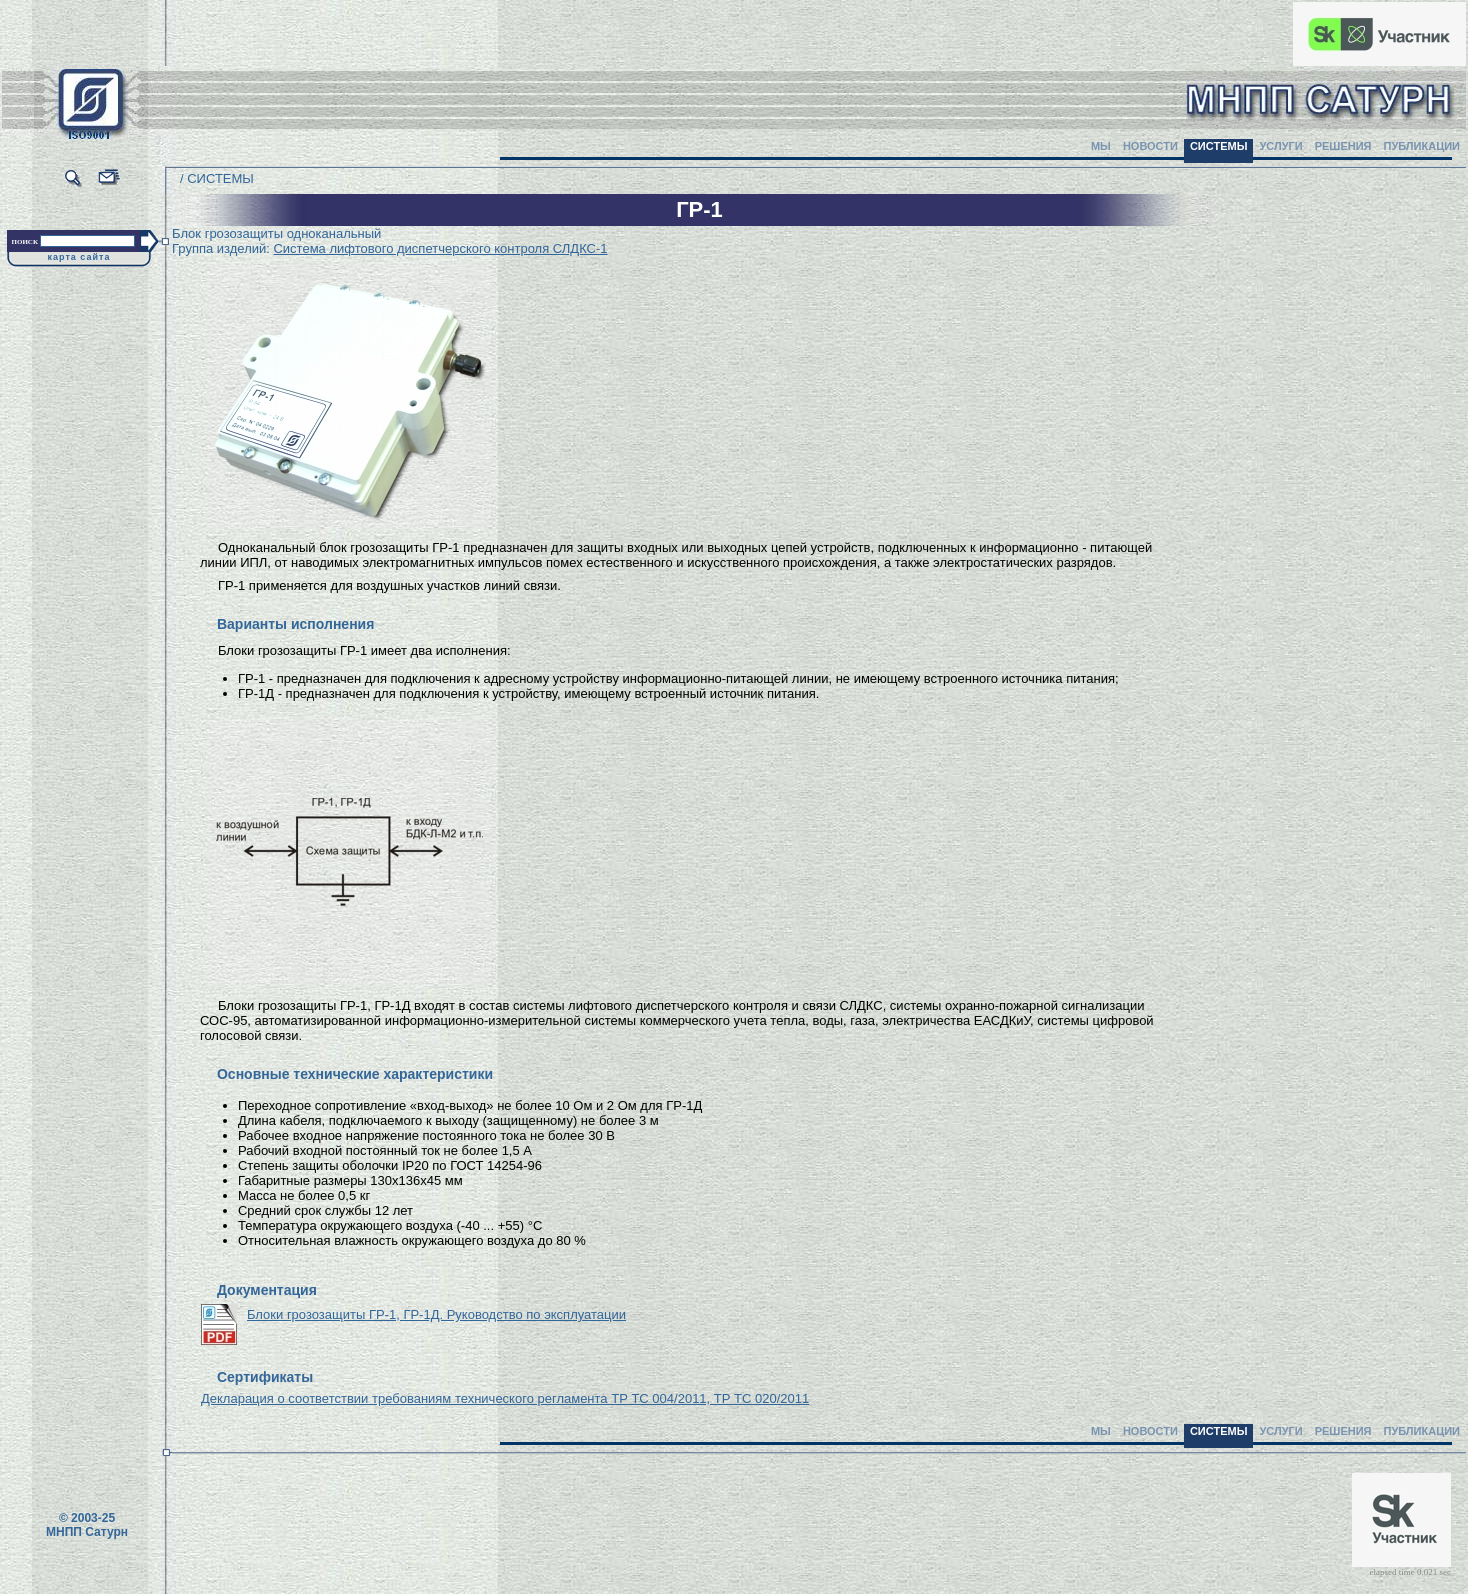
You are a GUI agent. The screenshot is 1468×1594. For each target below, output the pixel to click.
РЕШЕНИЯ (1343, 146)
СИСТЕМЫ (1219, 146)
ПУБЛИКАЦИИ (1421, 146)
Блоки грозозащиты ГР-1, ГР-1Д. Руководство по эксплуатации (436, 1314)
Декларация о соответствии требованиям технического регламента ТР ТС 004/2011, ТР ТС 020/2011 (505, 1398)
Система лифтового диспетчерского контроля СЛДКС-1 (440, 248)
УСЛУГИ (1280, 146)
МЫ (1101, 146)
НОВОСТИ (1150, 146)
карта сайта (79, 257)
